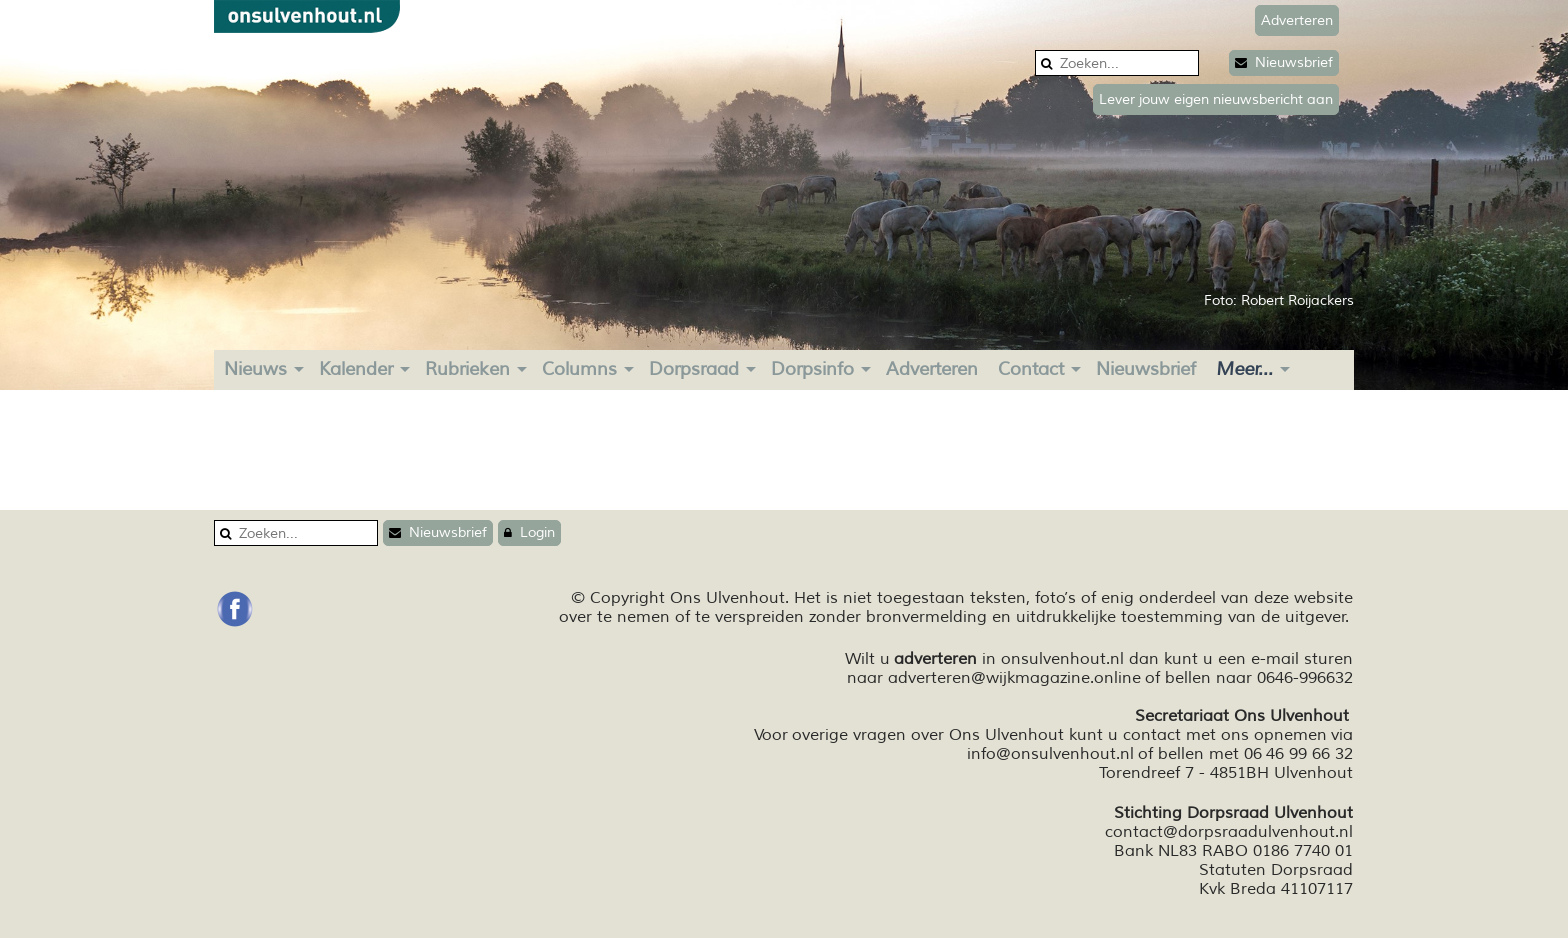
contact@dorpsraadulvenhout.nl (1229, 832)
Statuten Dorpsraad (1276, 870)
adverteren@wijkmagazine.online (1014, 678)
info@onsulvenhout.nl (1050, 754)
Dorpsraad (694, 369)
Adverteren (932, 369)
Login (529, 532)
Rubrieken (467, 369)
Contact (1031, 369)
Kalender (356, 369)
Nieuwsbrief (1284, 62)
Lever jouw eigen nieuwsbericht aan (1216, 99)
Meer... (1244, 369)
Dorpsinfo (812, 369)
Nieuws (255, 369)
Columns (579, 369)
